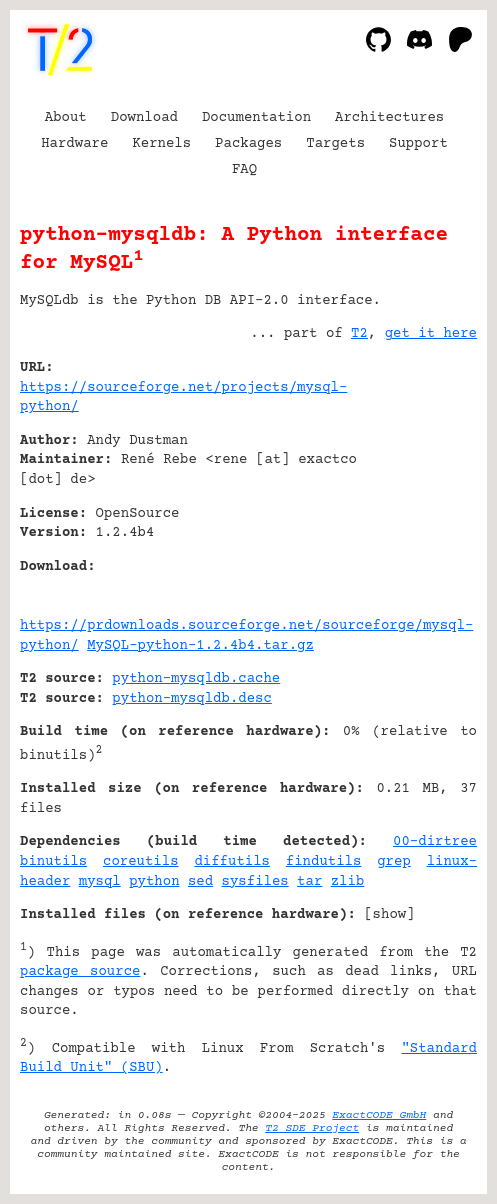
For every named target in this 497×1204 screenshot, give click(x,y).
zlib (348, 882)
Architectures (389, 118)
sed (200, 882)
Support (418, 144)
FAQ (244, 170)
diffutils (232, 862)
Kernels (161, 144)
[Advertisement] (417, 489)
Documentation (256, 118)
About (66, 118)
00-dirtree (435, 842)
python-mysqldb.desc (192, 699)
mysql (100, 882)
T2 (359, 334)
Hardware (74, 144)
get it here (431, 334)
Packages (248, 144)
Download (144, 118)
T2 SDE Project (312, 1128)
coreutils (141, 862)
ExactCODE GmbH (379, 1115)
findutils (324, 862)
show (390, 915)
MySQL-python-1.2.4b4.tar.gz (200, 646)
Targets (335, 144)
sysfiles (255, 882)
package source (80, 972)
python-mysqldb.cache (196, 679)
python (154, 882)
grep (394, 862)
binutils (53, 862)
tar (309, 882)
